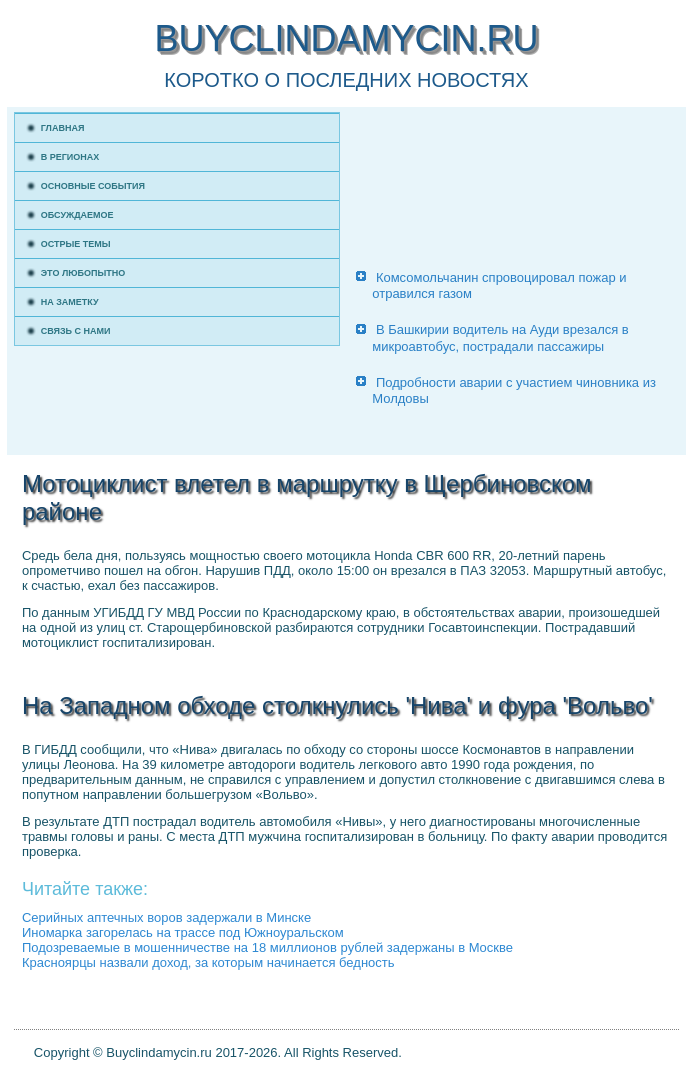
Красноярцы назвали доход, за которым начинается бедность (208, 962)
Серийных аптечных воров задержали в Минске (166, 917)
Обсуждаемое (77, 215)
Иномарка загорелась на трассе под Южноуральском (183, 932)
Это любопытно (83, 273)
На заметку (70, 302)
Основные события (93, 186)
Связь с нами (76, 331)
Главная (63, 128)
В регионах (70, 157)
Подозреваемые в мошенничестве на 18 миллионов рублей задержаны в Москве (267, 947)
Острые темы (76, 244)
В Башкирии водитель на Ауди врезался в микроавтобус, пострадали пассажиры (500, 337)
